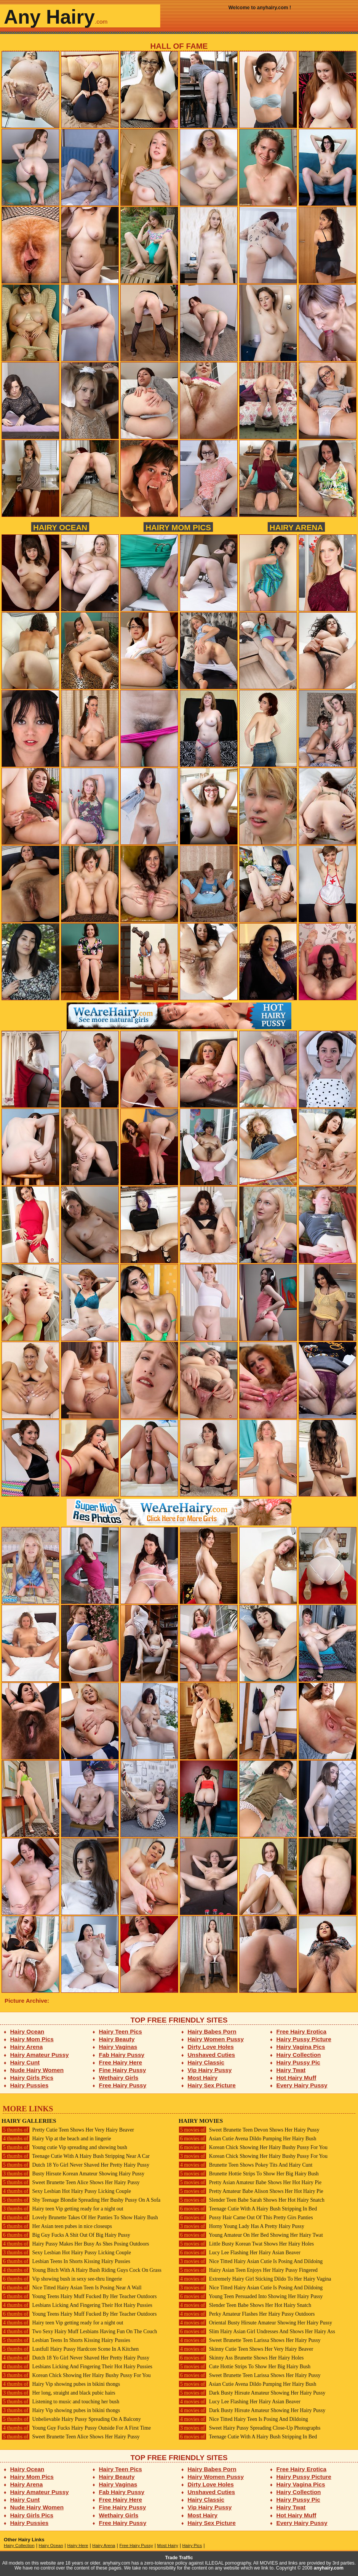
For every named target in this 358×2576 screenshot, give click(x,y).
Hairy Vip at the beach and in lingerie (56, 2138)
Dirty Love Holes (211, 2046)
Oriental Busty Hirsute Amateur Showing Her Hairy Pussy (255, 2323)
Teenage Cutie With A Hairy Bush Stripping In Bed (248, 2209)
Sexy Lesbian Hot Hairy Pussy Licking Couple (66, 2191)
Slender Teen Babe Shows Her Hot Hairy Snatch (245, 2305)
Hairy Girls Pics (32, 2077)
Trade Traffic (179, 2557)
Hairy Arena (296, 527)
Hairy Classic (206, 2062)
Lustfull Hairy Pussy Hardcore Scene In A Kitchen (70, 2349)
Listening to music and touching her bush (60, 2401)
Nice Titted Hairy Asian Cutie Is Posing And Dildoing (251, 2261)
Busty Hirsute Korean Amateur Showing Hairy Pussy (73, 2174)
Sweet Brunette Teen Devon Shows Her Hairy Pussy (249, 2130)
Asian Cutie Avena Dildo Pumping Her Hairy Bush (247, 2138)
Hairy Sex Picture (212, 2085)
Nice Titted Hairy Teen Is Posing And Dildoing (243, 2419)
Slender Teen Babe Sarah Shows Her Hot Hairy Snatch (251, 2200)
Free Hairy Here (120, 2062)
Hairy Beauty (117, 2039)
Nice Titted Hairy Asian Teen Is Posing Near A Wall (72, 2287)
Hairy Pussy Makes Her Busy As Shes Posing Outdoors (75, 2244)
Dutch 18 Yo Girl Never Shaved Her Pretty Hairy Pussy (75, 2165)
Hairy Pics (192, 2545)
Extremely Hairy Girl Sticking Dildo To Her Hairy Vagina (255, 2279)
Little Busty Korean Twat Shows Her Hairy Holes (246, 2244)
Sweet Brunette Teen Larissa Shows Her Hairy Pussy (250, 2340)
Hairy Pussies (29, 2085)
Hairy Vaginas (118, 2046)
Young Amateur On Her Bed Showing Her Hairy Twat (251, 2235)
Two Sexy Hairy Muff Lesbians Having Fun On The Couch (79, 2331)
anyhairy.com (329, 2568)
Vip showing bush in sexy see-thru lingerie (62, 2279)
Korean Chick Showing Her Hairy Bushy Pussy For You (76, 2375)
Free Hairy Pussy (123, 2085)
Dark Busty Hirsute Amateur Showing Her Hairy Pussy (252, 2393)
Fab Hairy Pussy (122, 2054)
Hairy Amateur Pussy (39, 2054)
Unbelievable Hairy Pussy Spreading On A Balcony (71, 2419)
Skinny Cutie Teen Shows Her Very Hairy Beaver (246, 2349)
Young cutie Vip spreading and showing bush (64, 2147)
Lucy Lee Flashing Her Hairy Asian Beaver (239, 2252)
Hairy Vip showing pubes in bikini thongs (61, 2384)
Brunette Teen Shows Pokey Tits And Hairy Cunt (245, 2165)
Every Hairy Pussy (302, 2085)
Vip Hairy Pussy (210, 2070)
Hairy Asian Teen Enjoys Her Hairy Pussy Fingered (248, 2270)
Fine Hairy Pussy (122, 2070)
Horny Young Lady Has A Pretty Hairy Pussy (241, 2226)
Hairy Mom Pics (178, 527)
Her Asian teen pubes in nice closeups (57, 2226)
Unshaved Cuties (211, 2054)
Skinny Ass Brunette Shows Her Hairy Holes (241, 2358)
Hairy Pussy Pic (298, 2062)
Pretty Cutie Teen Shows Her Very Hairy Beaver (68, 2130)
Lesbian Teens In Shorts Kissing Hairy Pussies (66, 2261)
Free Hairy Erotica (301, 2031)
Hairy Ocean (60, 527)
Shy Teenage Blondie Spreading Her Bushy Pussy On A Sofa (81, 2200)
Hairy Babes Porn (212, 2031)
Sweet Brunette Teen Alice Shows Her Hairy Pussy (71, 2182)
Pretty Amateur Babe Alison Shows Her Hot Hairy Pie (251, 2191)
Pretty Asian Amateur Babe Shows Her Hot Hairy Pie (250, 2182)
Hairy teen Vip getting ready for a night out (62, 2209)
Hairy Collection (298, 2054)
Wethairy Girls (119, 2077)
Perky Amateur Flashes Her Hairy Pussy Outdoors (247, 2314)
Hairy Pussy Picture (303, 2039)
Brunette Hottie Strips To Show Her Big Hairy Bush (249, 2174)
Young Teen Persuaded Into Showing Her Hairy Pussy (251, 2296)
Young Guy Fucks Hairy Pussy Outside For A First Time (76, 2428)
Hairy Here (77, 2545)
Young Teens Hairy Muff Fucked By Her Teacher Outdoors (79, 2296)
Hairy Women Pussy (216, 2039)
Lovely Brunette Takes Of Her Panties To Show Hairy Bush (80, 2217)
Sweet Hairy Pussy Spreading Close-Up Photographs (249, 2428)
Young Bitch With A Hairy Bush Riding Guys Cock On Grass (81, 2270)
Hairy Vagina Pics (300, 2046)
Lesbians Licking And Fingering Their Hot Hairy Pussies (77, 2305)
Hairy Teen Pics (120, 2031)
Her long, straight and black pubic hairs (58, 2393)
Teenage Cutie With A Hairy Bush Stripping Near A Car (76, 2156)
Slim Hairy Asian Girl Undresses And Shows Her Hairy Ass (257, 2331)
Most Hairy (203, 2077)
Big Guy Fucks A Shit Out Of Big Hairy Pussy (66, 2235)
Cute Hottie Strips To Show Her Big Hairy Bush (244, 2366)
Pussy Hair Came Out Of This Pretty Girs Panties (246, 2217)
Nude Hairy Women (37, 2070)
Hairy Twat (291, 2070)
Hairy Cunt (25, 2062)
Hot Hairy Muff (296, 2077)
